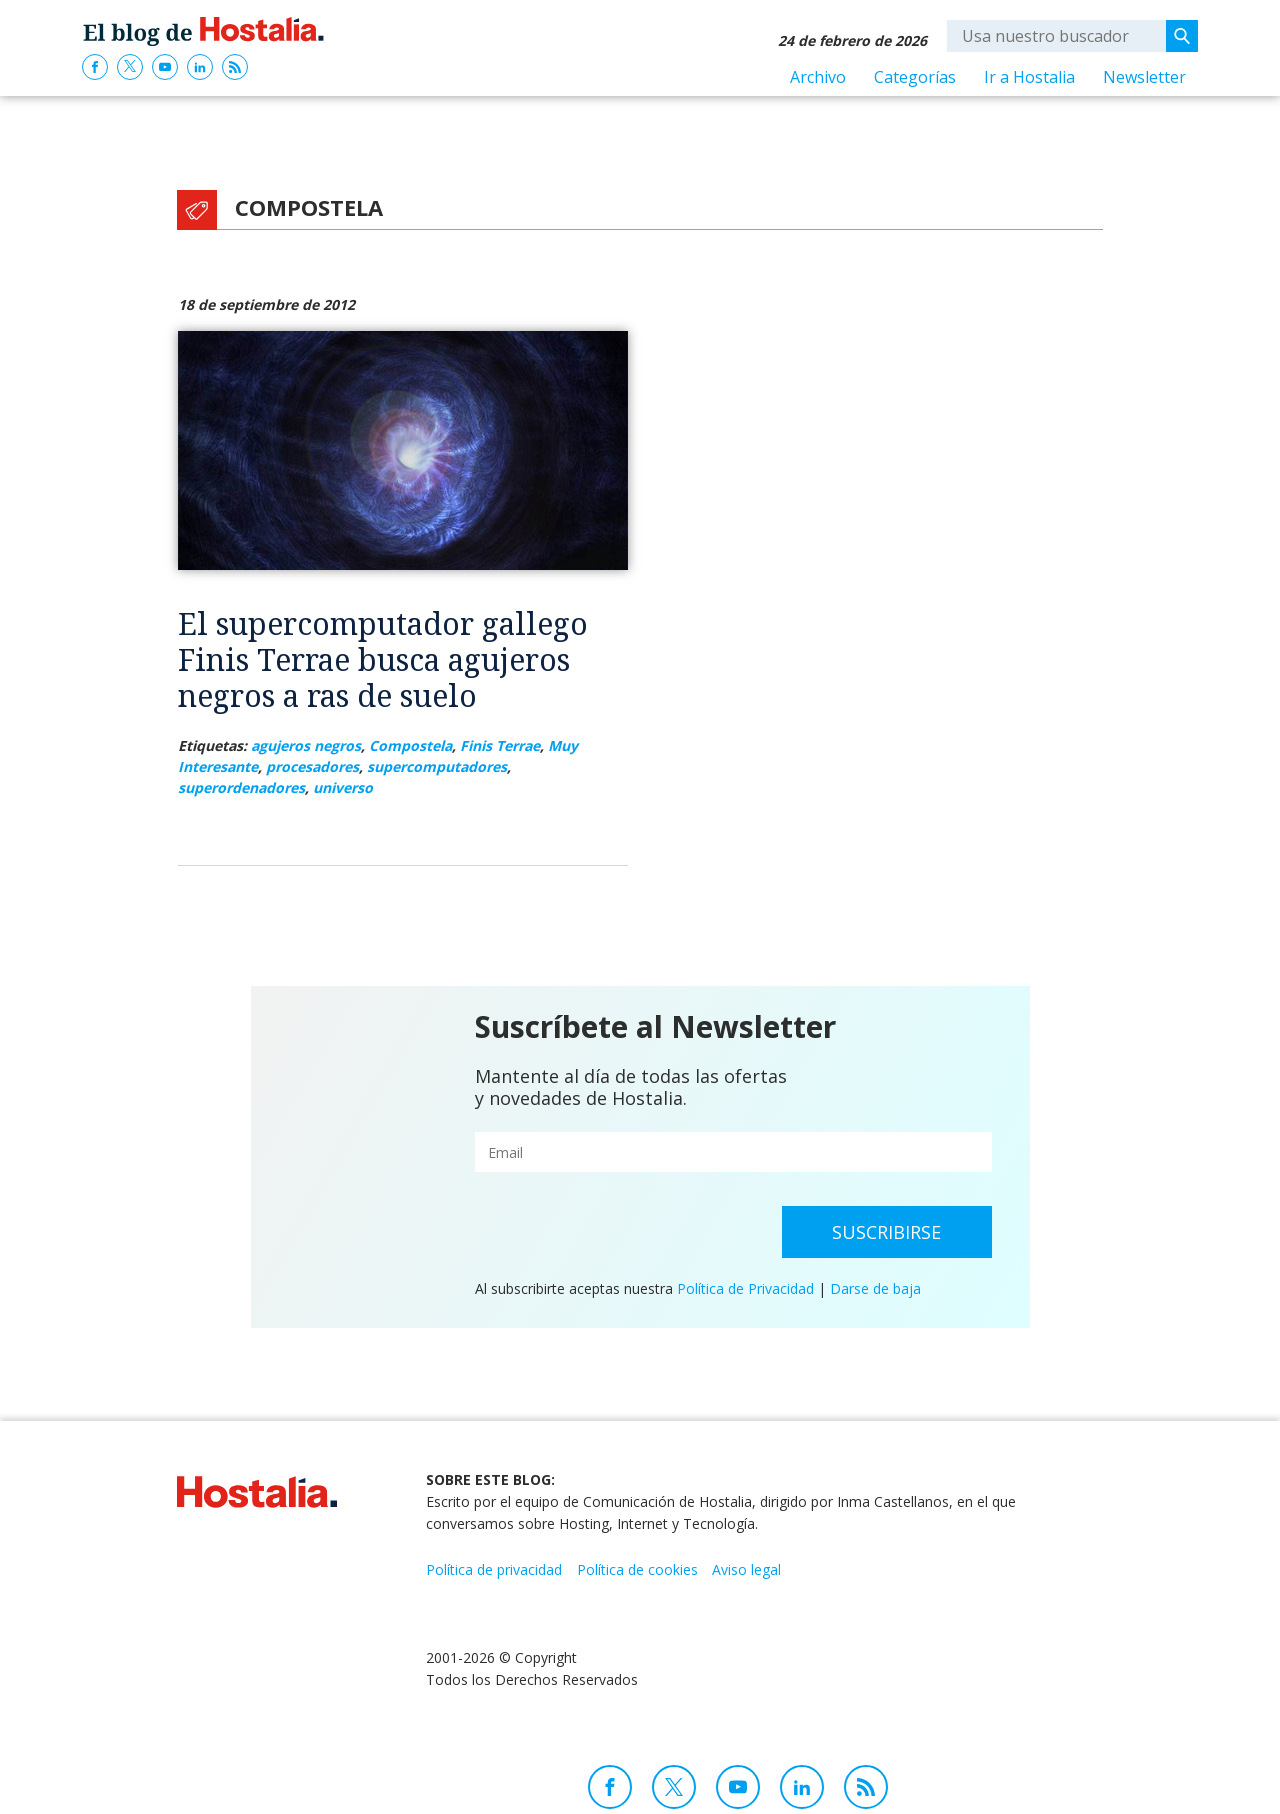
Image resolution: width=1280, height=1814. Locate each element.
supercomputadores (437, 766)
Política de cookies (637, 1569)
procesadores (312, 766)
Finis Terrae (500, 745)
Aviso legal (746, 1569)
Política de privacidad (494, 1569)
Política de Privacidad (745, 1288)
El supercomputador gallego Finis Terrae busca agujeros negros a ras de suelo (383, 659)
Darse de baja (875, 1288)
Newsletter (1144, 77)
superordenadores (241, 787)
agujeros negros (306, 745)
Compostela (410, 745)
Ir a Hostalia (1029, 77)
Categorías (915, 77)
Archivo (818, 77)
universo (343, 787)
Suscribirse (886, 1232)
